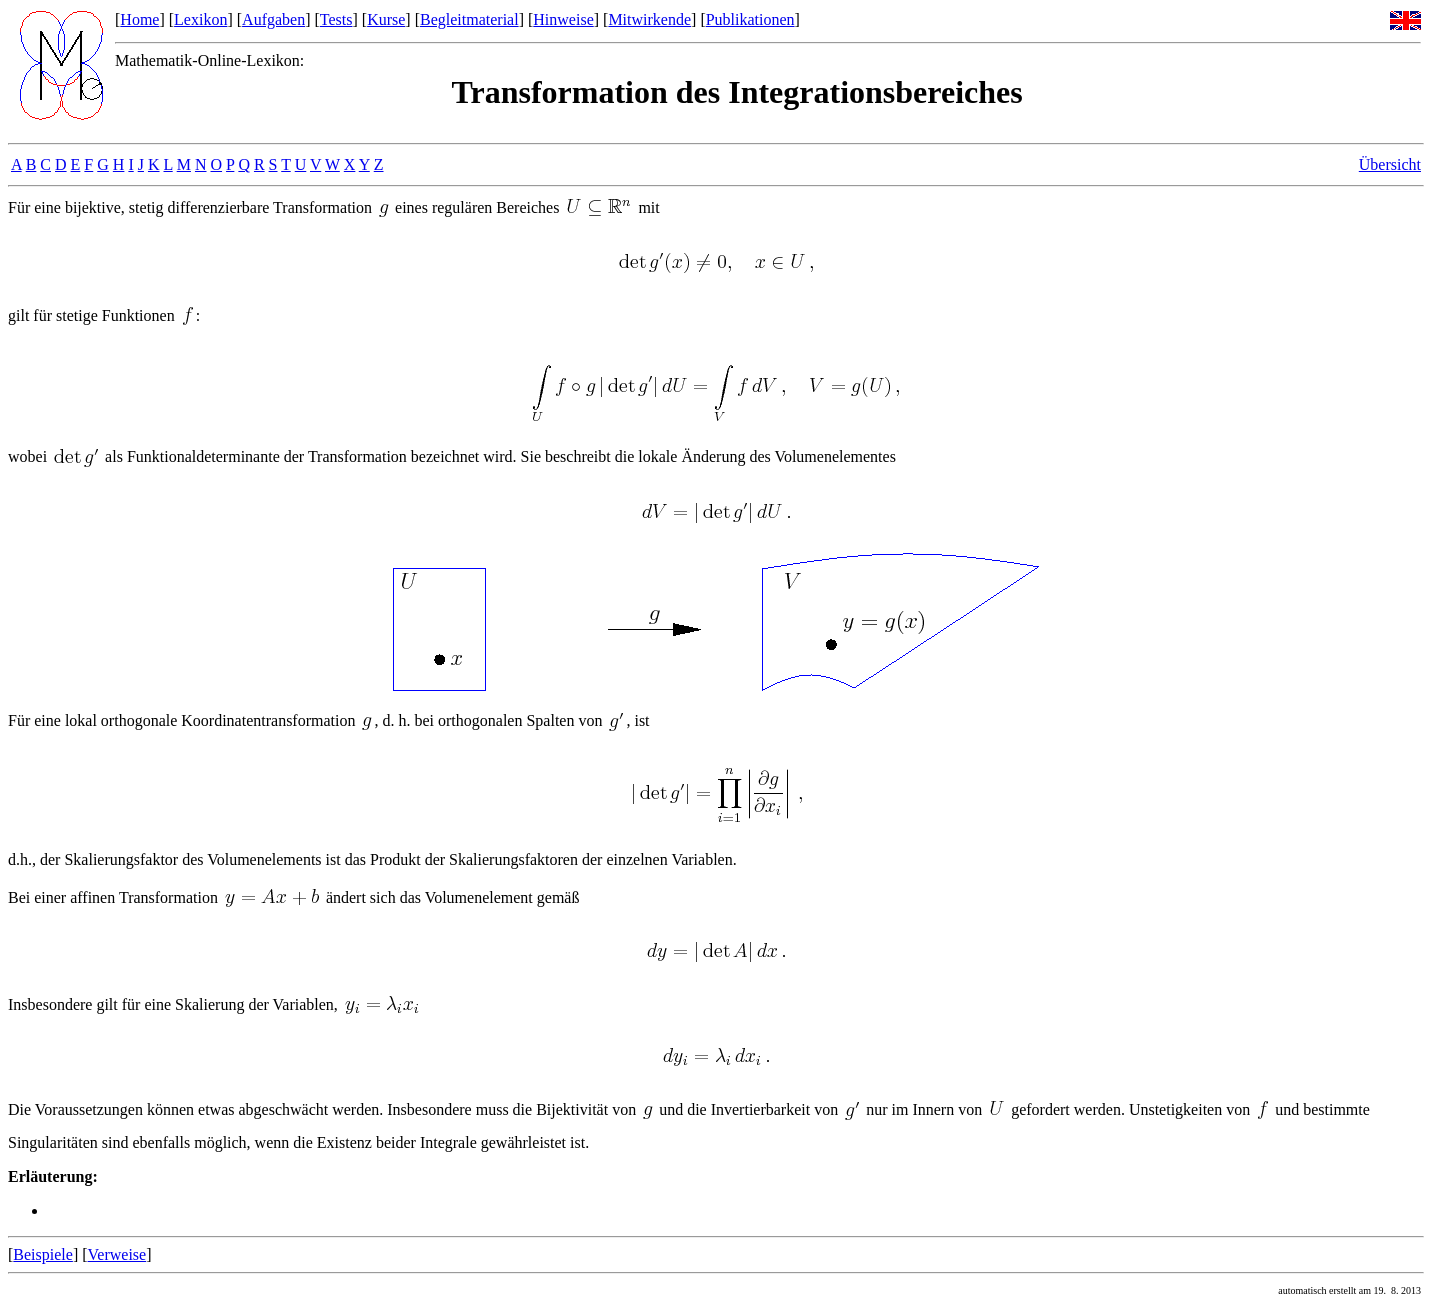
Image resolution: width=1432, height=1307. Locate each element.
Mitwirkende (649, 19)
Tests (336, 19)
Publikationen (750, 19)
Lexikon (200, 19)
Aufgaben (273, 19)
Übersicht (1390, 164)
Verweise (117, 1254)
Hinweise (563, 19)
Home (139, 19)
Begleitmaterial (469, 19)
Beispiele (43, 1254)
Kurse (386, 19)
